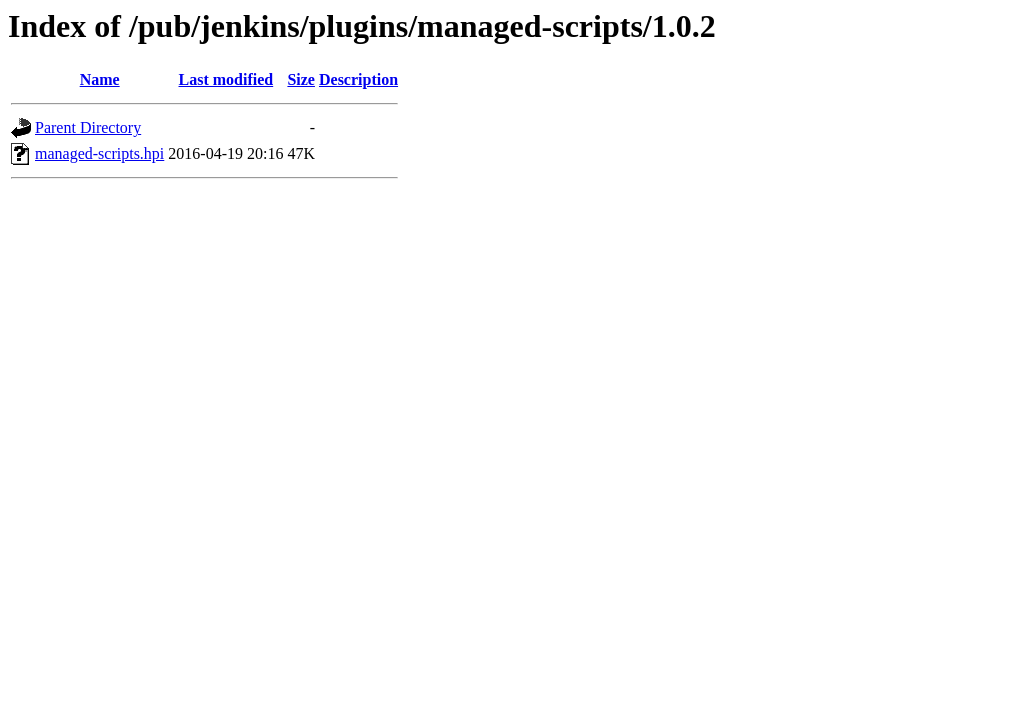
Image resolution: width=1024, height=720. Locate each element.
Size (301, 79)
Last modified (226, 79)
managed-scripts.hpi (99, 153)
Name (100, 79)
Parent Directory (88, 127)
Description (358, 79)
